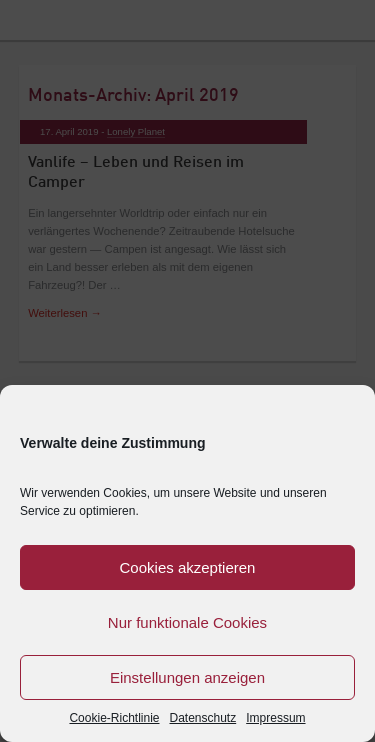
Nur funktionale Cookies (187, 622)
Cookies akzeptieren (188, 567)
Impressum (275, 718)
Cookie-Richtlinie (114, 718)
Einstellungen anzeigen (187, 677)
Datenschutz (203, 718)
